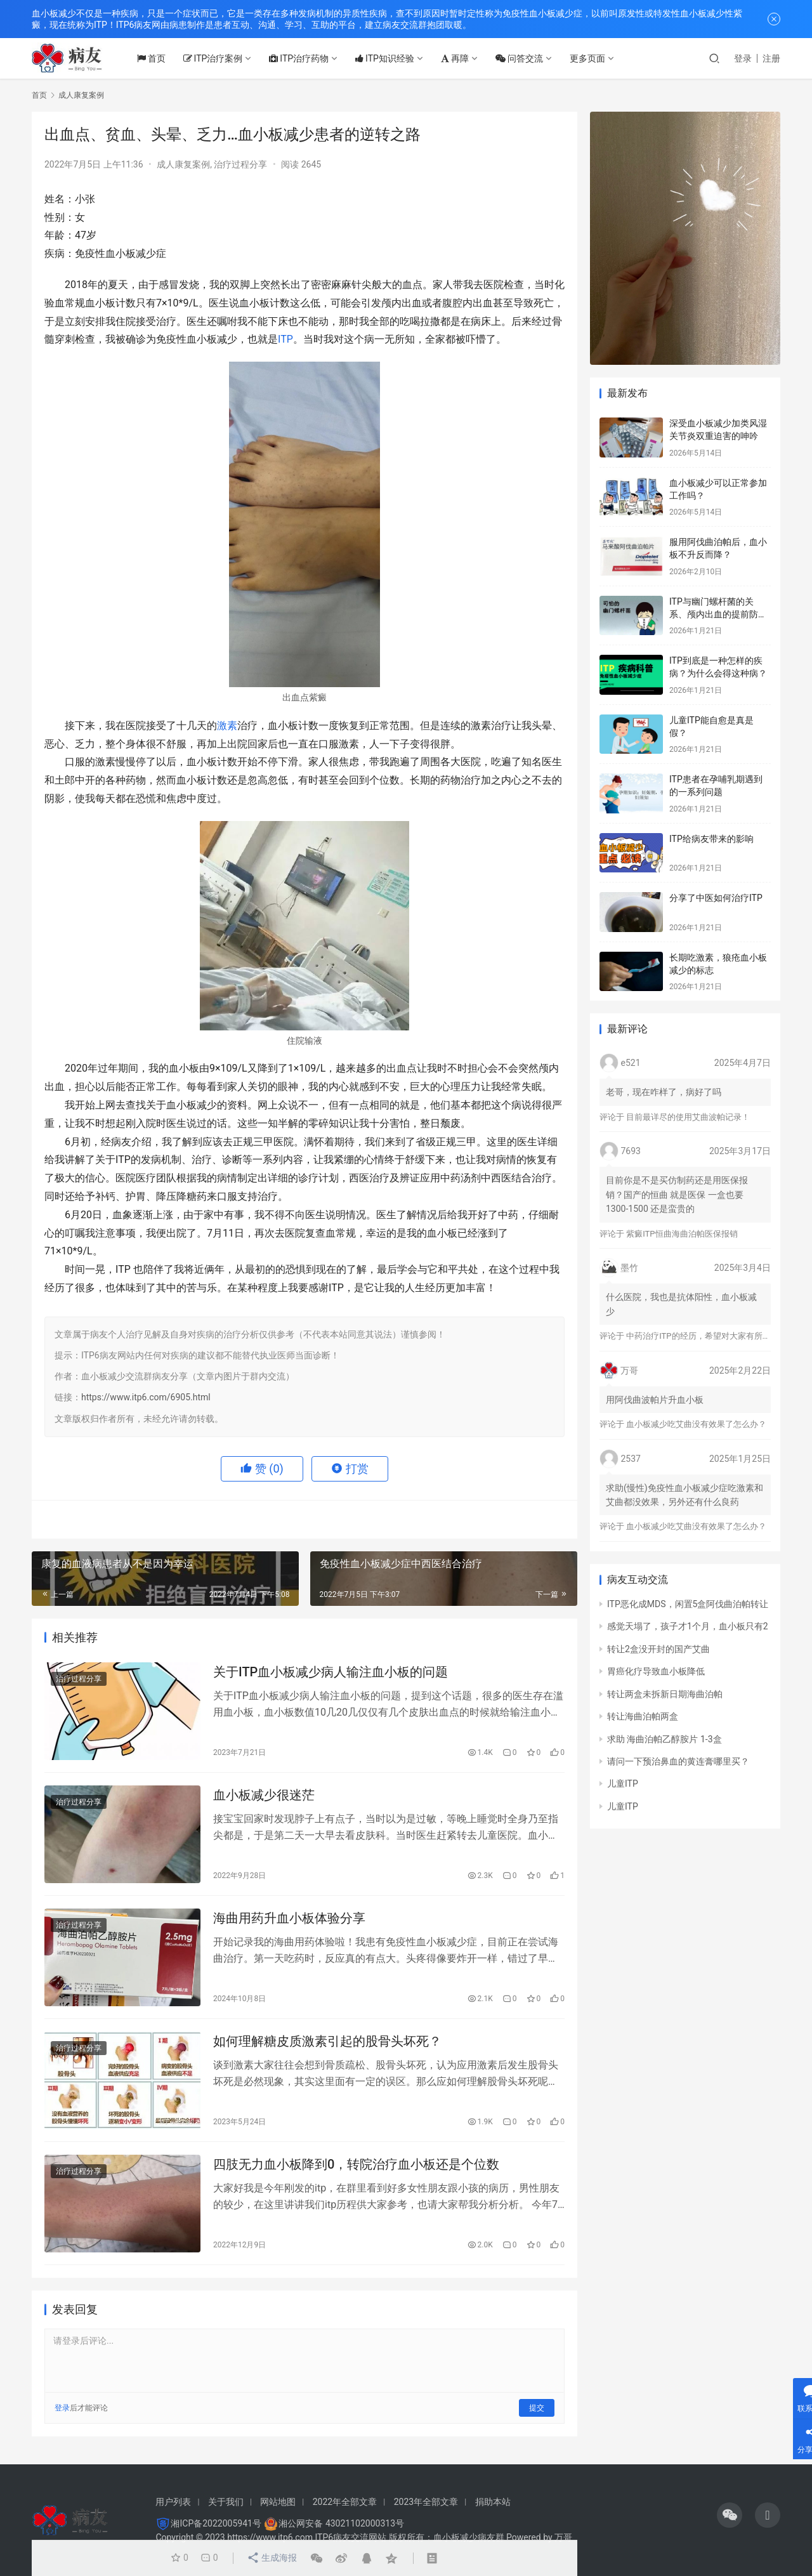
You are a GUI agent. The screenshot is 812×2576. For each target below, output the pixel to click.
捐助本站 (493, 2502)
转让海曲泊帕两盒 (642, 1716)
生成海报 (271, 2558)
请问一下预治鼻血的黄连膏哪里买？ (678, 1761)
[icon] (729, 2515)
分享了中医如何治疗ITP (716, 898)
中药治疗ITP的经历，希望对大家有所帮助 (702, 1336)
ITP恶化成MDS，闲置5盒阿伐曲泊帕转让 (687, 1604)
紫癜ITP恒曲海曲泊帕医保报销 (681, 1234)
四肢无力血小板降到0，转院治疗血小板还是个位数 (356, 2166)
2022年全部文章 (345, 2502)
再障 (459, 58)
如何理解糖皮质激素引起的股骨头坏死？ (327, 2043)
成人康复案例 (183, 164)
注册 (771, 58)
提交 (536, 2410)
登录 (743, 58)
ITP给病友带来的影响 (711, 839)
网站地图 (278, 2502)
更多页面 (591, 58)
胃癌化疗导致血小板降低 (656, 1671)
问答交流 (523, 58)
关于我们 (226, 2502)
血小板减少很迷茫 (264, 1795)
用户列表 (173, 2502)
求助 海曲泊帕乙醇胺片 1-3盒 (664, 1739)
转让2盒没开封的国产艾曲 (658, 1649)
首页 (154, 58)
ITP (285, 339)
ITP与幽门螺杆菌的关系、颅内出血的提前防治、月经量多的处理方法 (718, 613)
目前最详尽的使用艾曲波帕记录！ (688, 1117)
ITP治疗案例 (216, 58)
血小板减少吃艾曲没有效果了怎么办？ (696, 1424)
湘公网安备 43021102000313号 (341, 2523)
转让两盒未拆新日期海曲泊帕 (665, 1694)
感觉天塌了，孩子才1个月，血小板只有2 (687, 1626)
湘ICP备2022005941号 (216, 2523)
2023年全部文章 (426, 2502)
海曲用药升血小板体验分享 (289, 1919)
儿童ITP (622, 1783)
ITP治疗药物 (302, 58)
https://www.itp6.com (270, 2537)
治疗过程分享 (240, 164)
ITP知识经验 (388, 58)
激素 (227, 726)
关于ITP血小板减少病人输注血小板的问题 (330, 1671)
